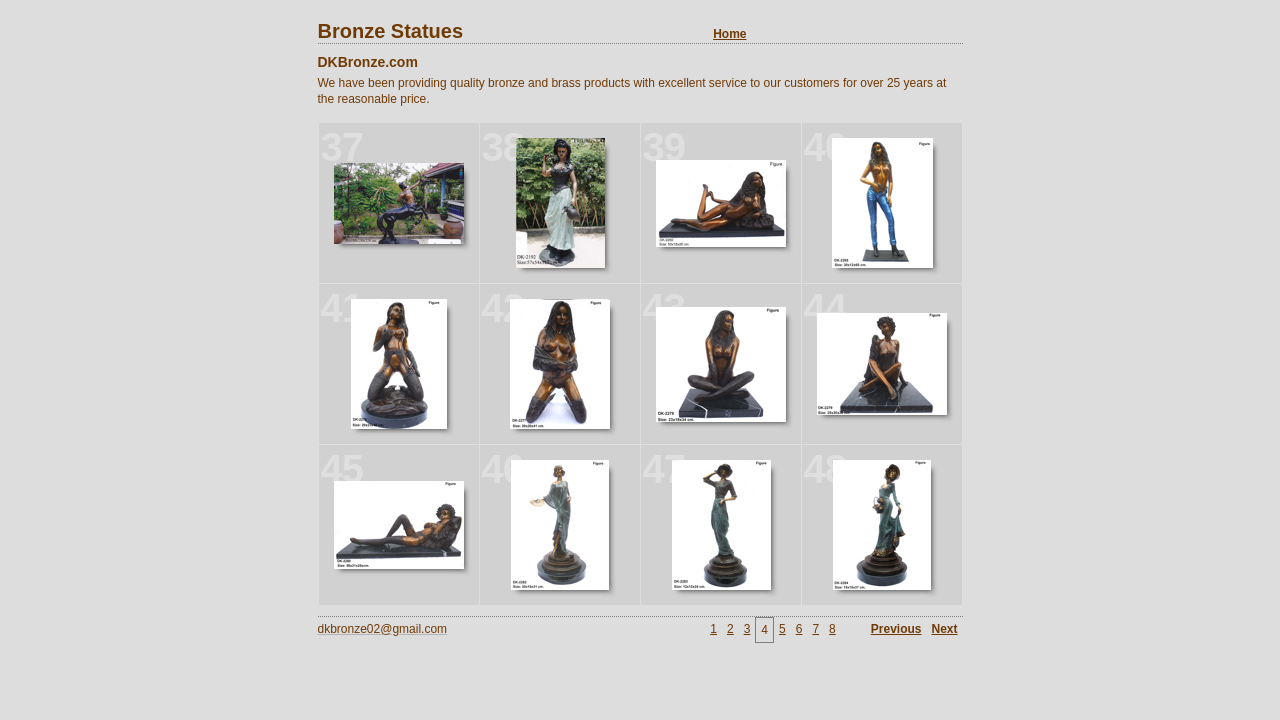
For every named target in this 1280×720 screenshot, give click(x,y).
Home (729, 34)
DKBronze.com (368, 62)
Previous (896, 629)
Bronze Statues (532, 31)
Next (944, 629)
